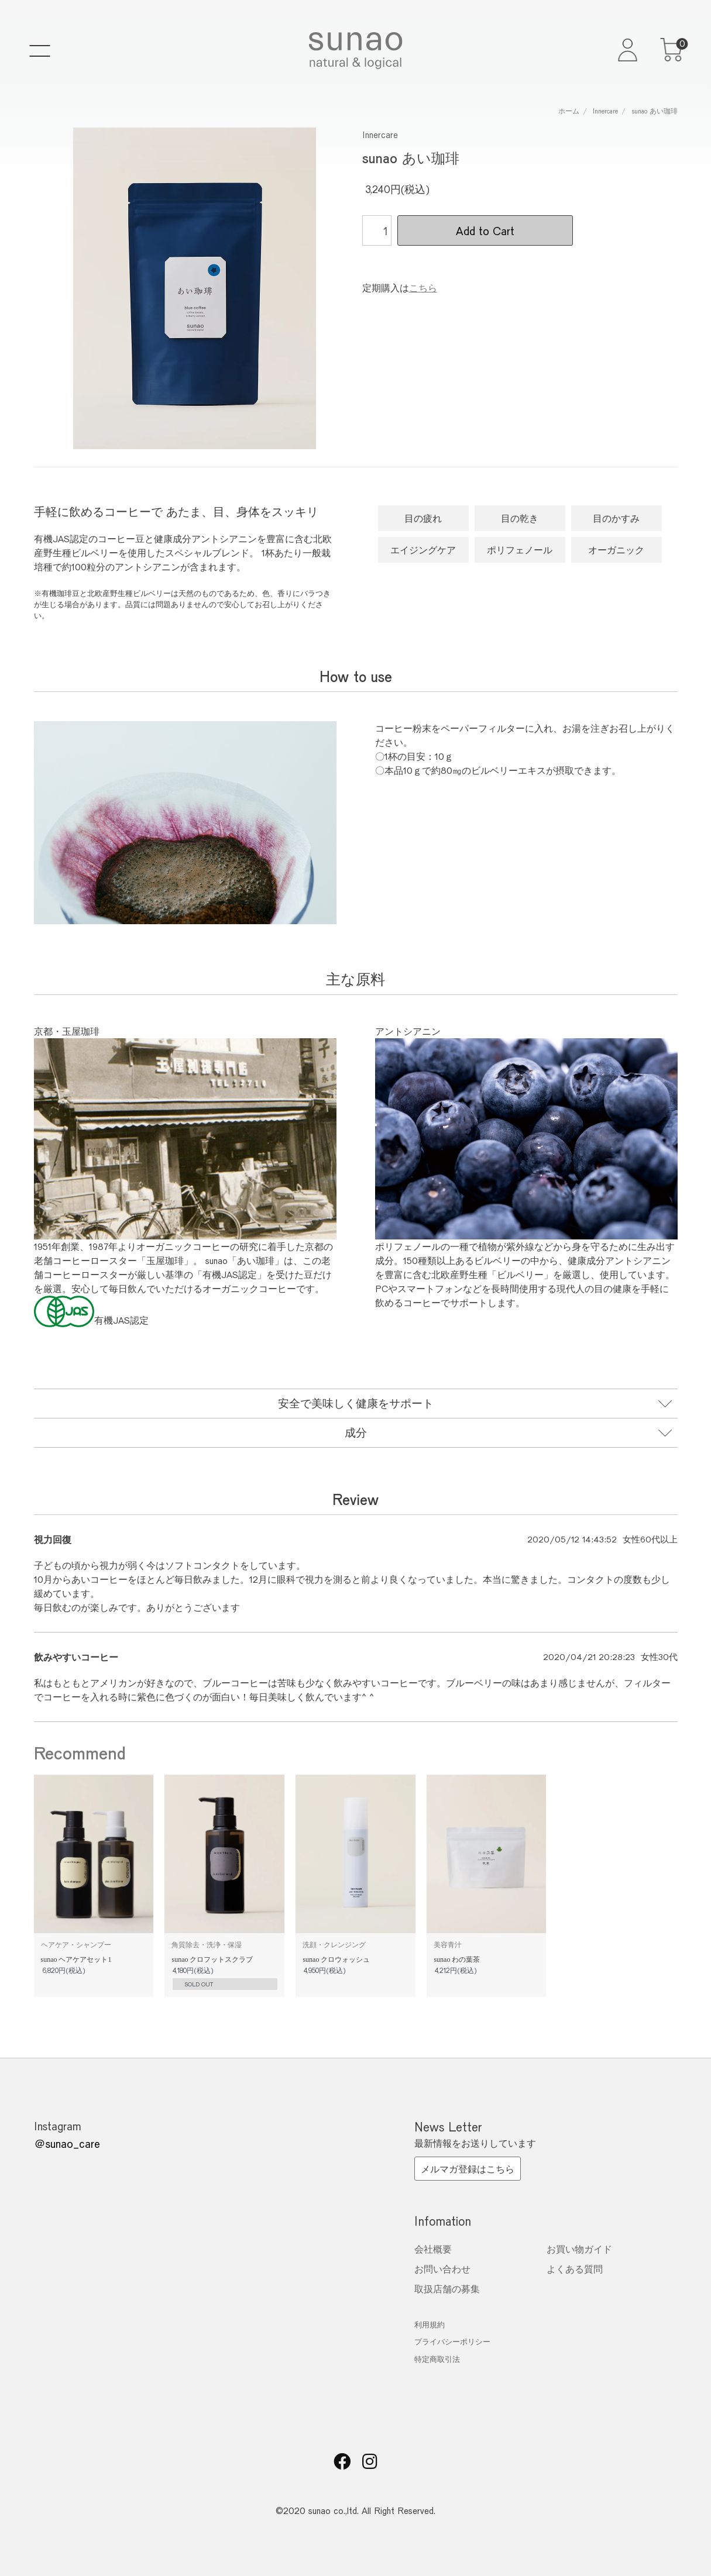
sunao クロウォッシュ (336, 1959)
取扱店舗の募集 (447, 2288)
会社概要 (433, 2248)
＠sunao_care (67, 2143)
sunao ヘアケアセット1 (76, 1959)
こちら (423, 287)
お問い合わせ (442, 2268)
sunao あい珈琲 (654, 110)
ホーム (568, 110)
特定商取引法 (437, 2359)
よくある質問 (575, 2268)
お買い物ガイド (579, 2248)
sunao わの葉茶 (457, 1959)
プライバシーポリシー (452, 2341)
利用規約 (429, 2324)
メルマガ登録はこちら (467, 2168)
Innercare (605, 110)
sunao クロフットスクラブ (212, 1959)
